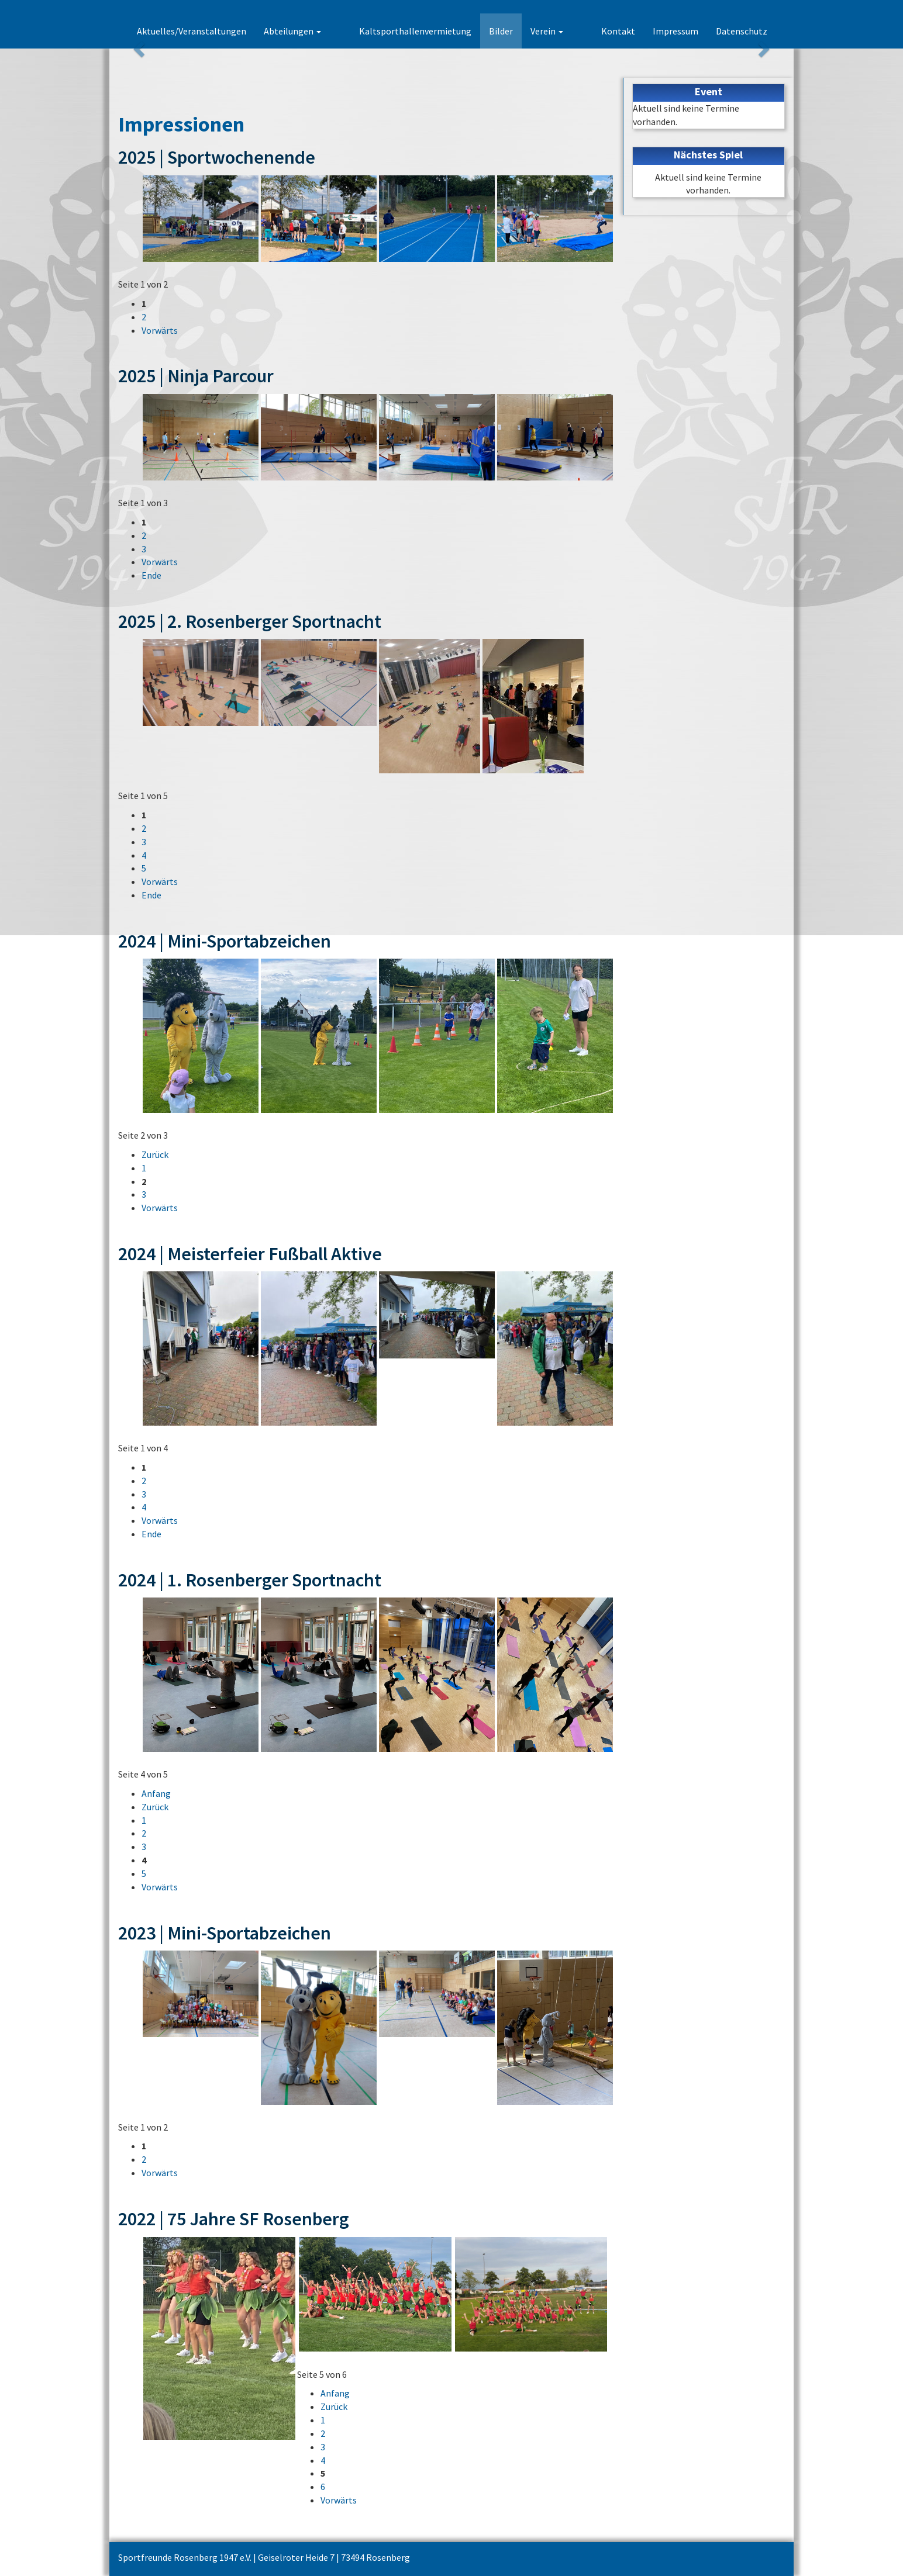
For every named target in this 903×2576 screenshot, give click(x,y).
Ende (151, 575)
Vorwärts (160, 330)
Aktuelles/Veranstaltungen (232, 31)
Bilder (521, 31)
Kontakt (618, 31)
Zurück (155, 1154)
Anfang (156, 1793)
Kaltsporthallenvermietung (436, 31)
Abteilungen (333, 31)
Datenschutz (741, 31)
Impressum (675, 31)
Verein (567, 31)
